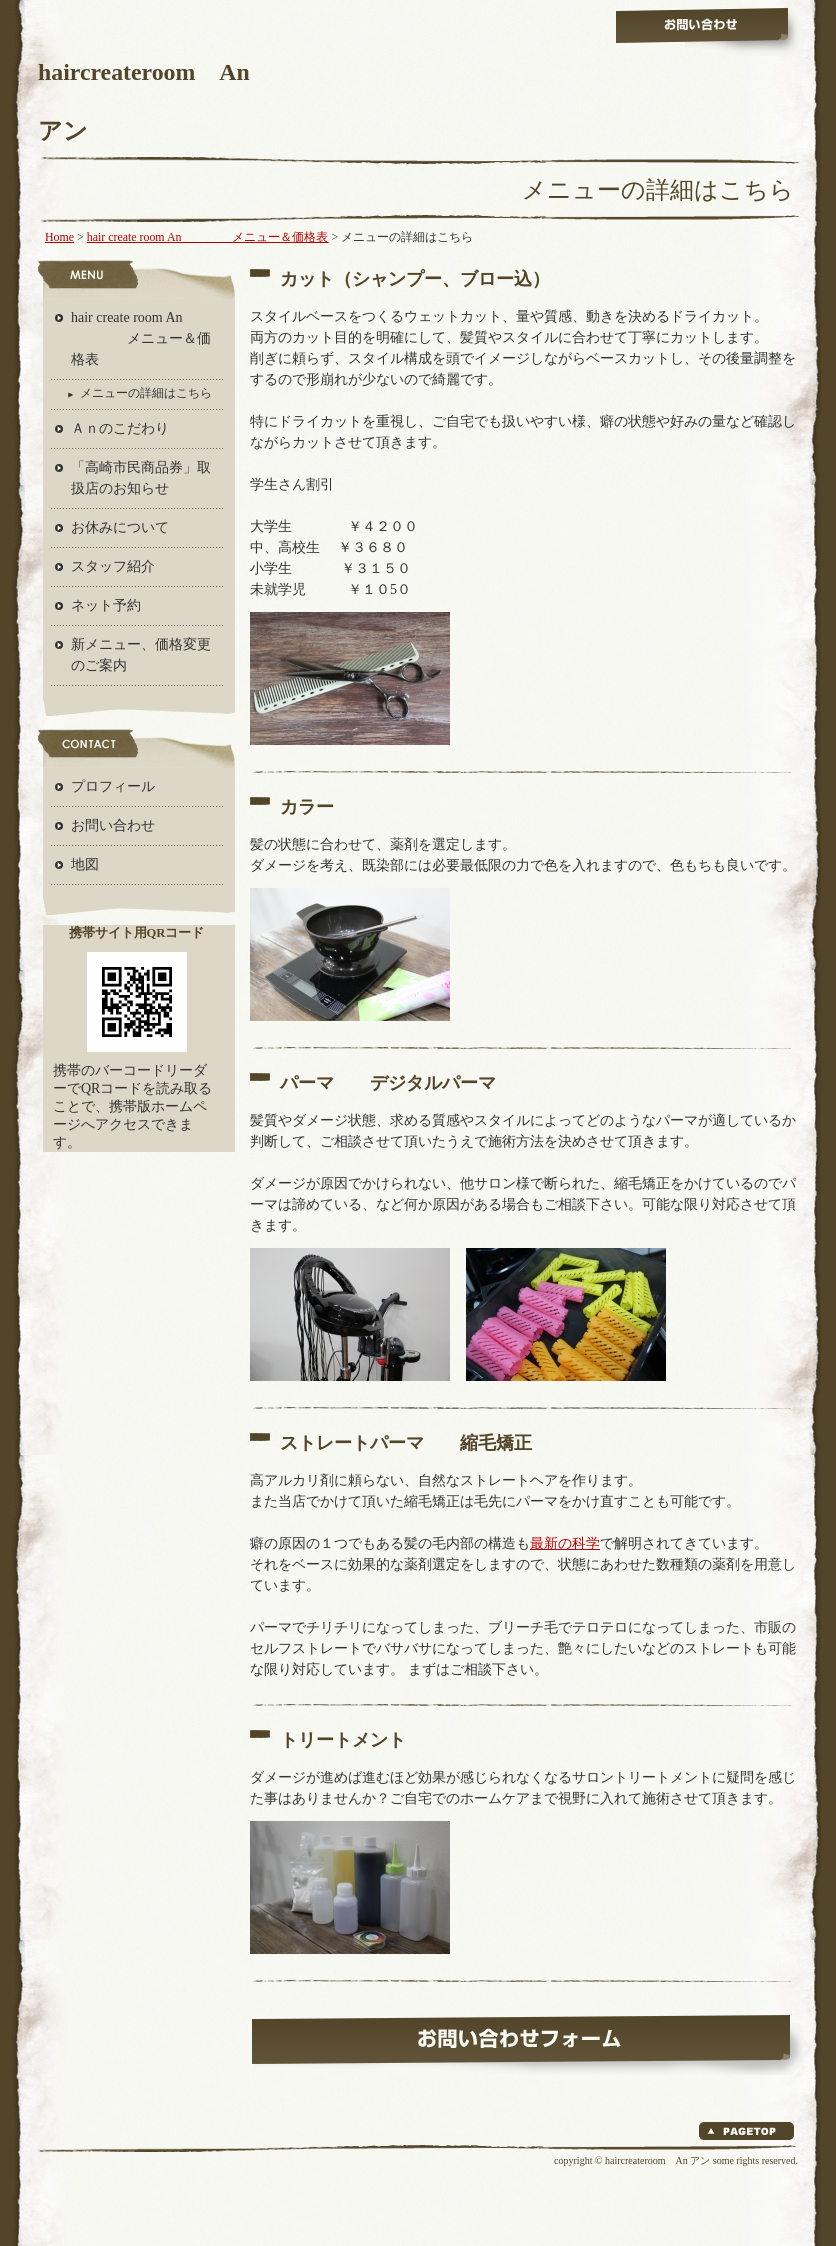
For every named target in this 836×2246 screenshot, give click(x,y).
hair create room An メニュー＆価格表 (208, 237)
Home (59, 237)
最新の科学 (565, 1543)
